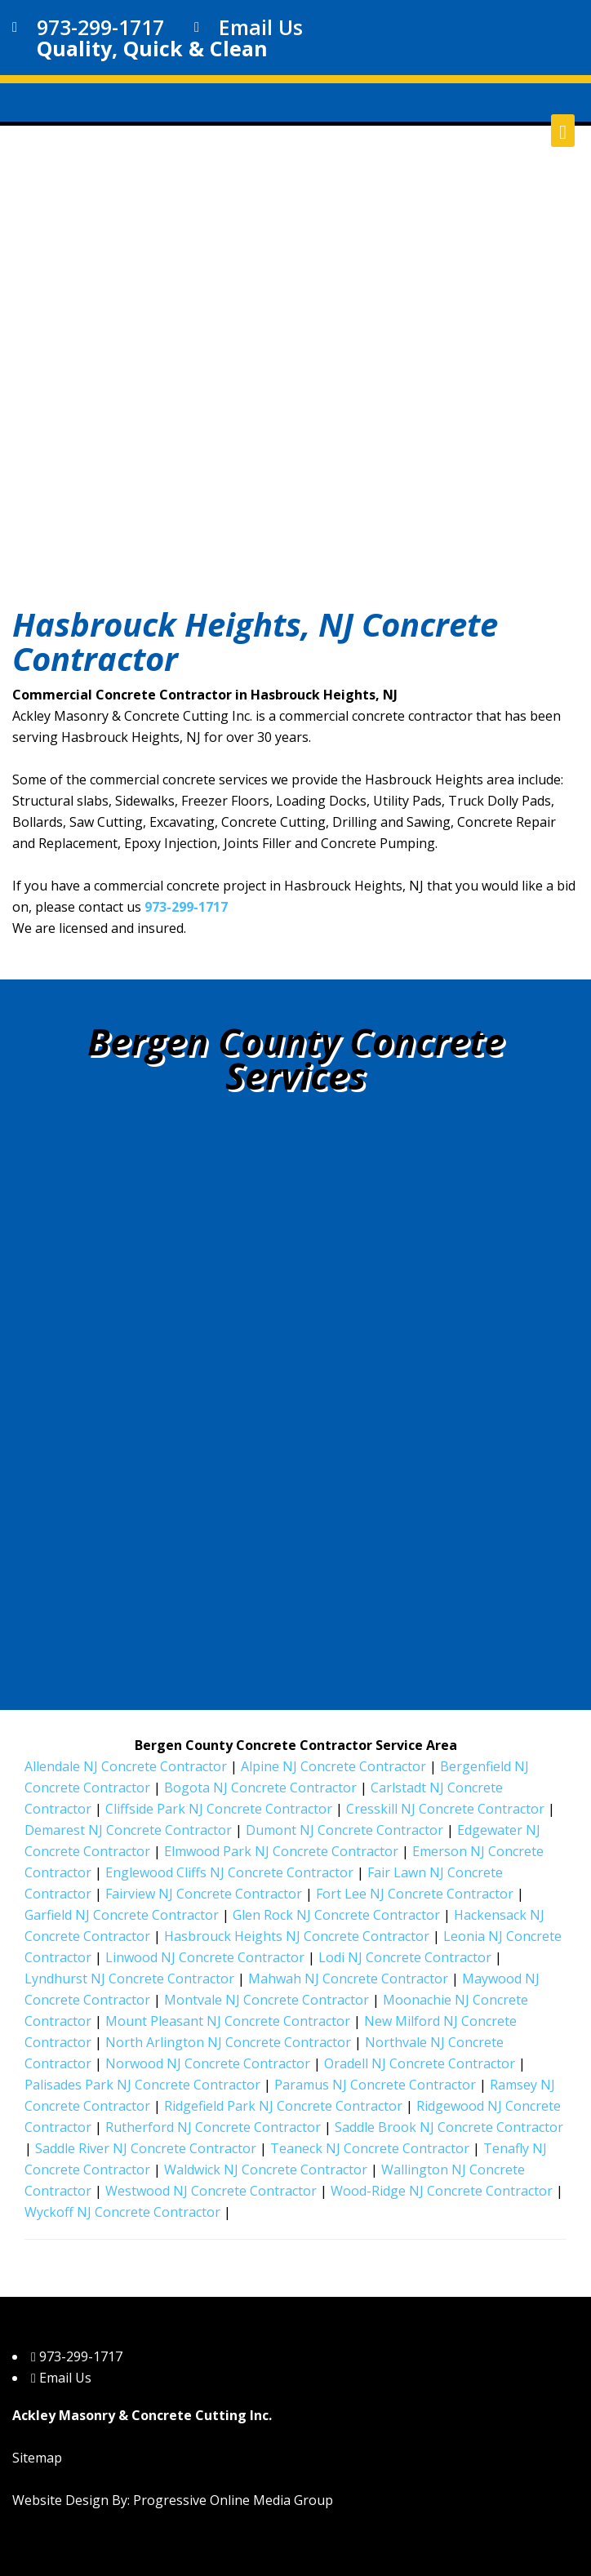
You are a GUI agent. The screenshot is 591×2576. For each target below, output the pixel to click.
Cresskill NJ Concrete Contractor (445, 1809)
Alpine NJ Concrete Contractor (333, 1766)
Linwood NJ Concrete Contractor (204, 1957)
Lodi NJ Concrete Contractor (404, 1957)
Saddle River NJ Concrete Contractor (145, 2148)
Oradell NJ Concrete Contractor (419, 2063)
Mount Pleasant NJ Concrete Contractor (227, 2021)
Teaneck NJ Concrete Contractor (369, 2148)
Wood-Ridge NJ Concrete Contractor (442, 2191)
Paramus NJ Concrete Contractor (375, 2085)
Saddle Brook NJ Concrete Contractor (449, 2127)
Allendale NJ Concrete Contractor (125, 1766)
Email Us (261, 27)
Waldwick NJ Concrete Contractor (265, 2169)
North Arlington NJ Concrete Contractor (228, 2042)
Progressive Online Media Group (233, 2500)
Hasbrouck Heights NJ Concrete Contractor (296, 1936)
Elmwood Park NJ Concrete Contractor (281, 1851)
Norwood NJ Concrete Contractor (207, 2063)
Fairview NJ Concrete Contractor (203, 1894)
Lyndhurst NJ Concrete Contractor (129, 1979)
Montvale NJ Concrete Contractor (266, 2000)
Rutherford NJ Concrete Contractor (213, 2127)
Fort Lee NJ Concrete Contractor (414, 1894)
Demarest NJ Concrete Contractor (128, 1830)
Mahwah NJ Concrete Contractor (348, 1979)
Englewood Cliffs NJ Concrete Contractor (229, 1872)
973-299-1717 (100, 27)
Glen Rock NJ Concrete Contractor (336, 1915)
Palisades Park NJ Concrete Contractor (142, 2085)
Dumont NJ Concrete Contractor (344, 1830)
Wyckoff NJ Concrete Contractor (122, 2212)
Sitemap (37, 2458)
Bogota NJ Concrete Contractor (260, 1788)
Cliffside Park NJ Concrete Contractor (218, 1809)
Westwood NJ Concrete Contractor (211, 2191)
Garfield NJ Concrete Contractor (121, 1915)
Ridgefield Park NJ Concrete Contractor (283, 2106)
